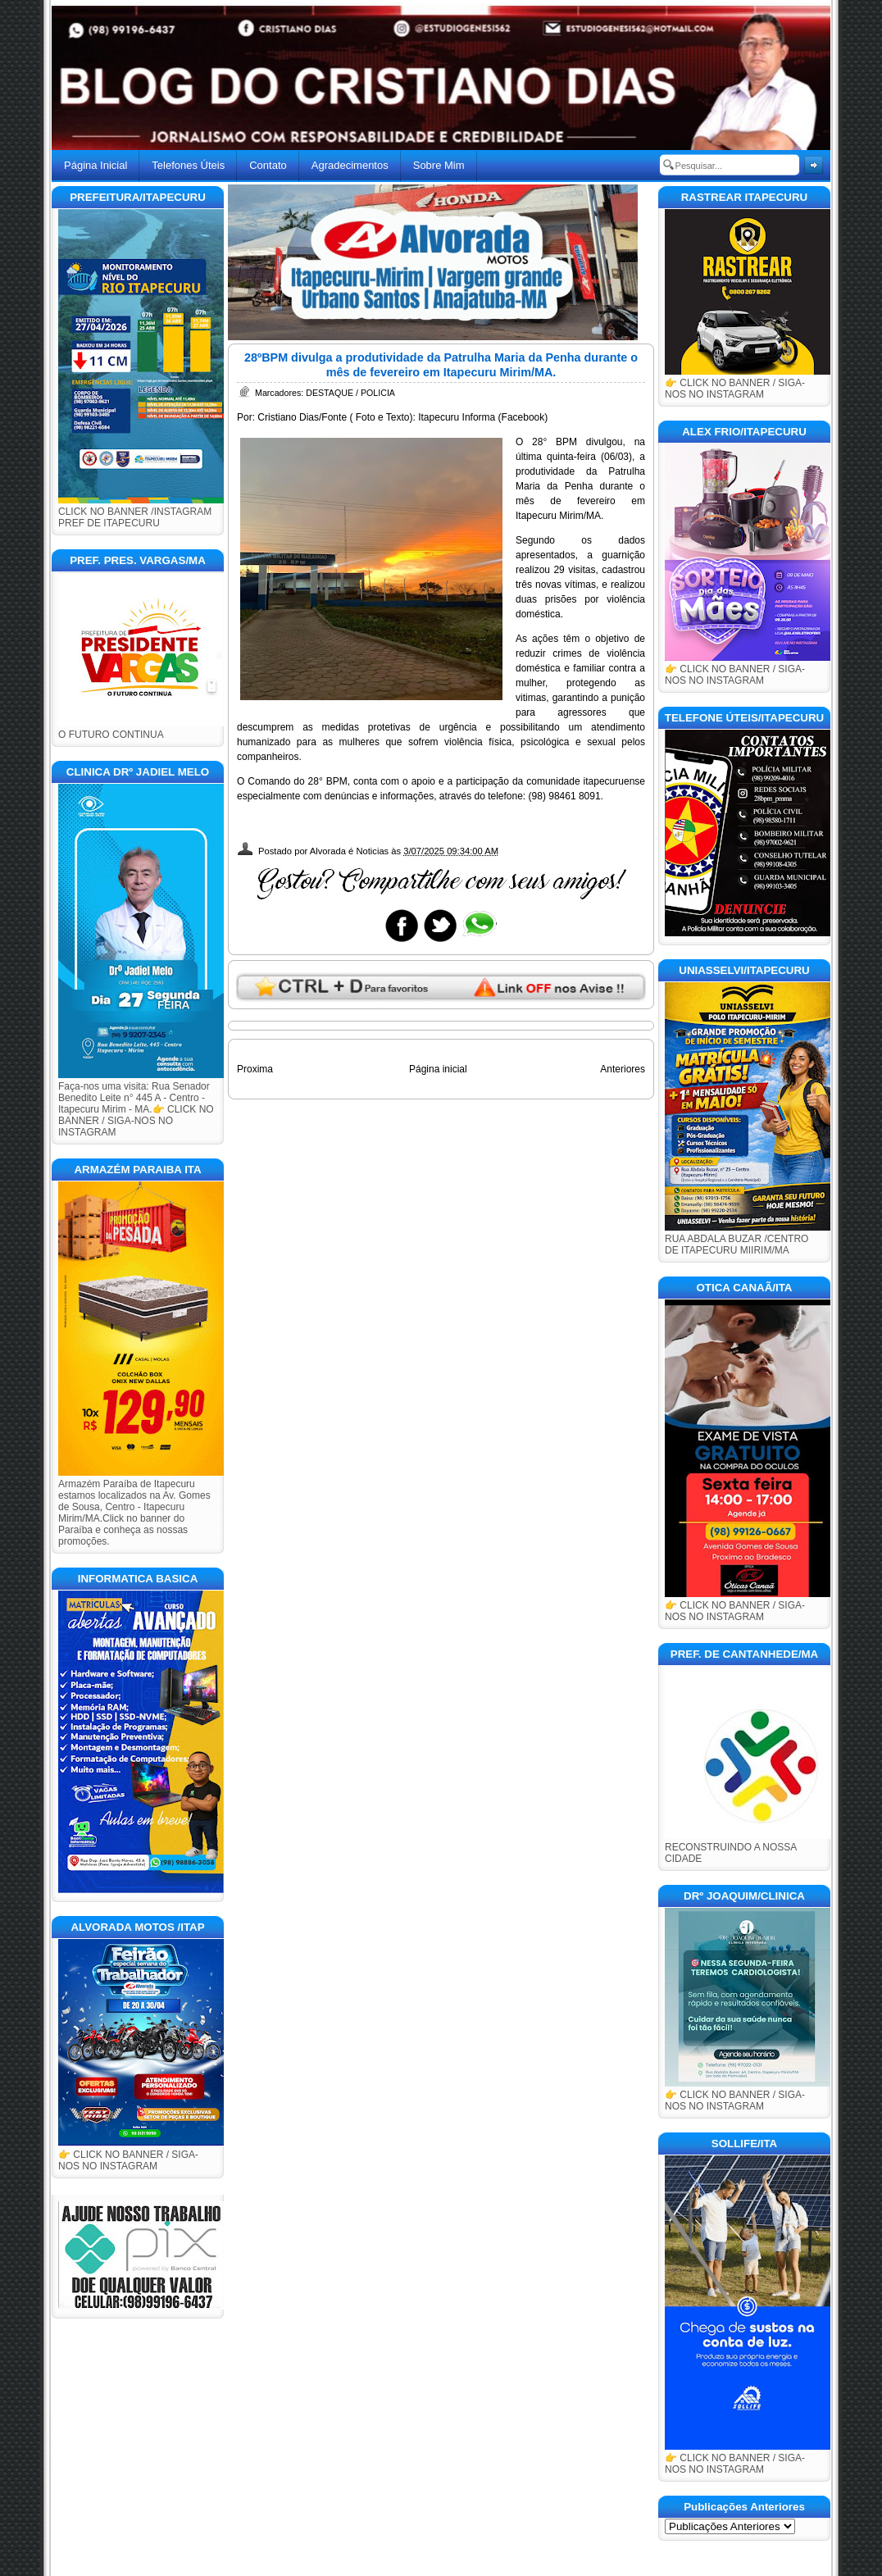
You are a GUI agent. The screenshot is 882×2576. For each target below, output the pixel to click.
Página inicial (438, 1069)
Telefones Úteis (188, 165)
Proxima (255, 1069)
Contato (268, 165)
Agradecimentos (350, 165)
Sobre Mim (439, 165)
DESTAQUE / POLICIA (350, 393)
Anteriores (622, 1069)
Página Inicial (95, 165)
